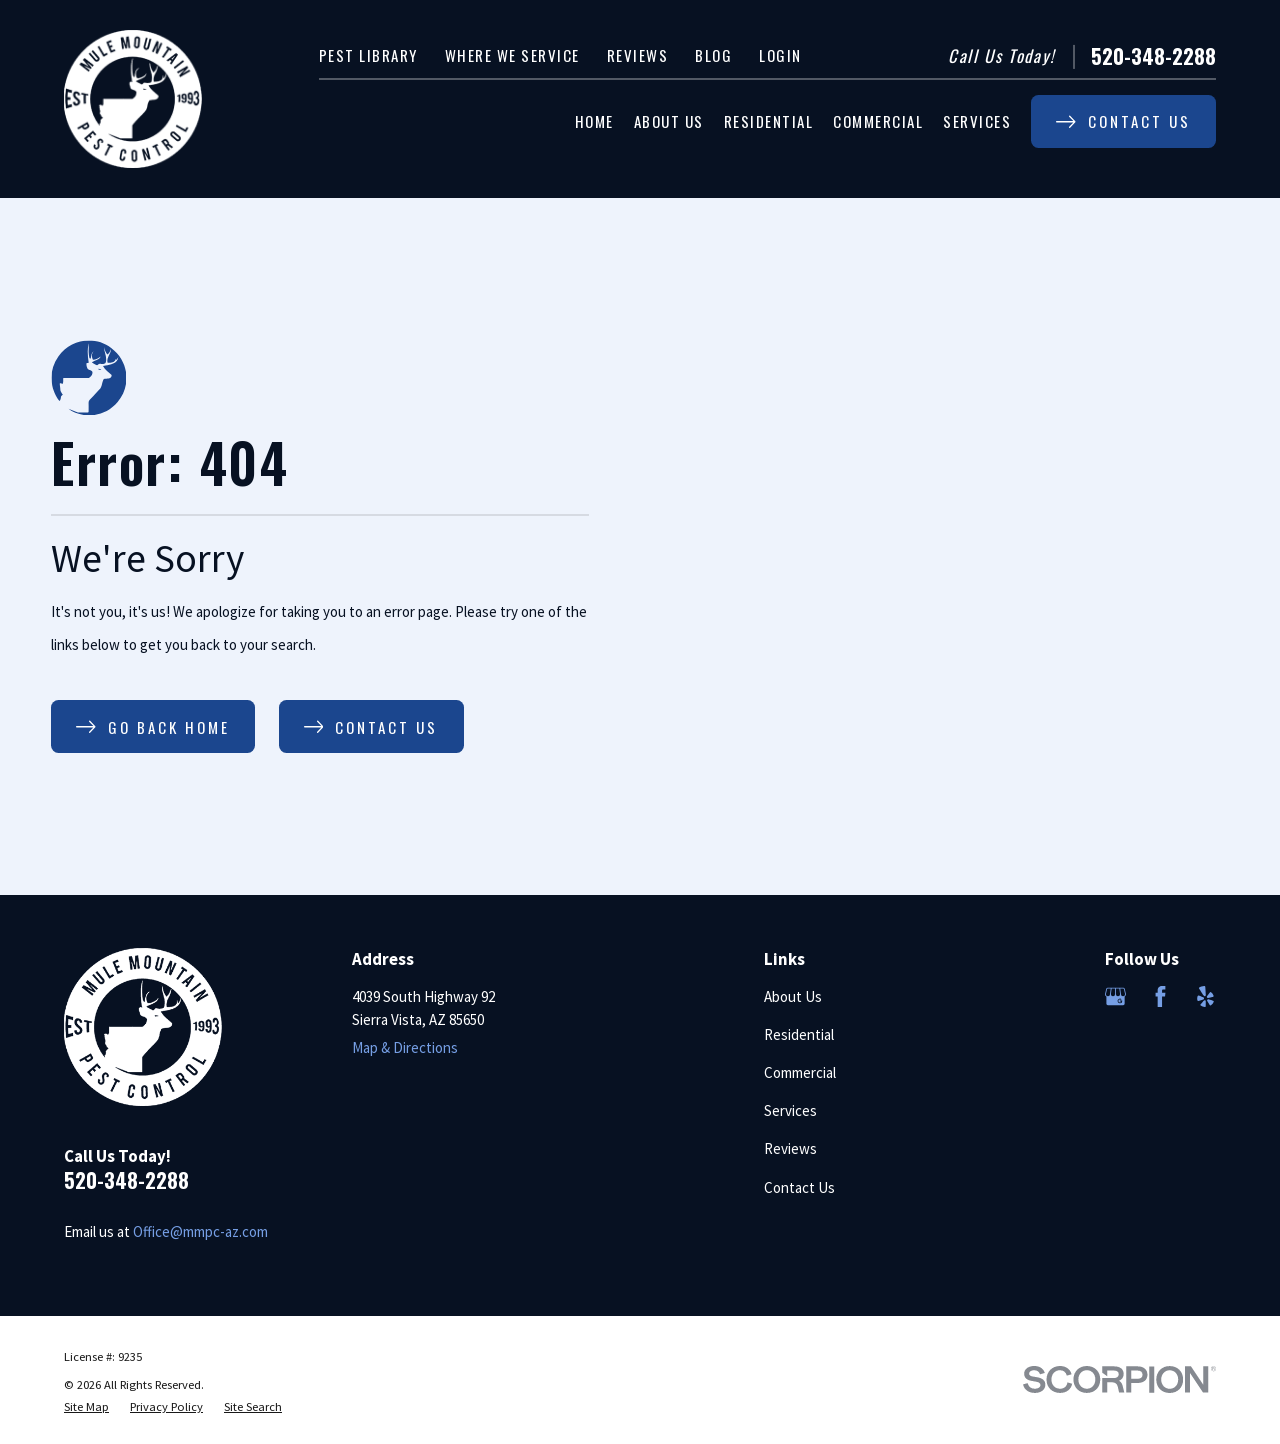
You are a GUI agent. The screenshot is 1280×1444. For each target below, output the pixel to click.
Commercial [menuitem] (878, 121)
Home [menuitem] (594, 121)
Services (790, 1110)
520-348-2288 (1153, 56)
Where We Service (512, 55)
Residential (799, 1034)
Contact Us (799, 1187)
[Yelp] (1205, 996)
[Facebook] (1160, 996)
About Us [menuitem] (669, 121)
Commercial (800, 1072)
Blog (713, 55)
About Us (793, 996)
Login (780, 55)
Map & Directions (405, 1047)
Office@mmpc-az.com (200, 1231)
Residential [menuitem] (769, 121)
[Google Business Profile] (1115, 996)
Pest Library (368, 55)
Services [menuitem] (977, 121)
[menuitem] (86, 1407)
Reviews (638, 55)
